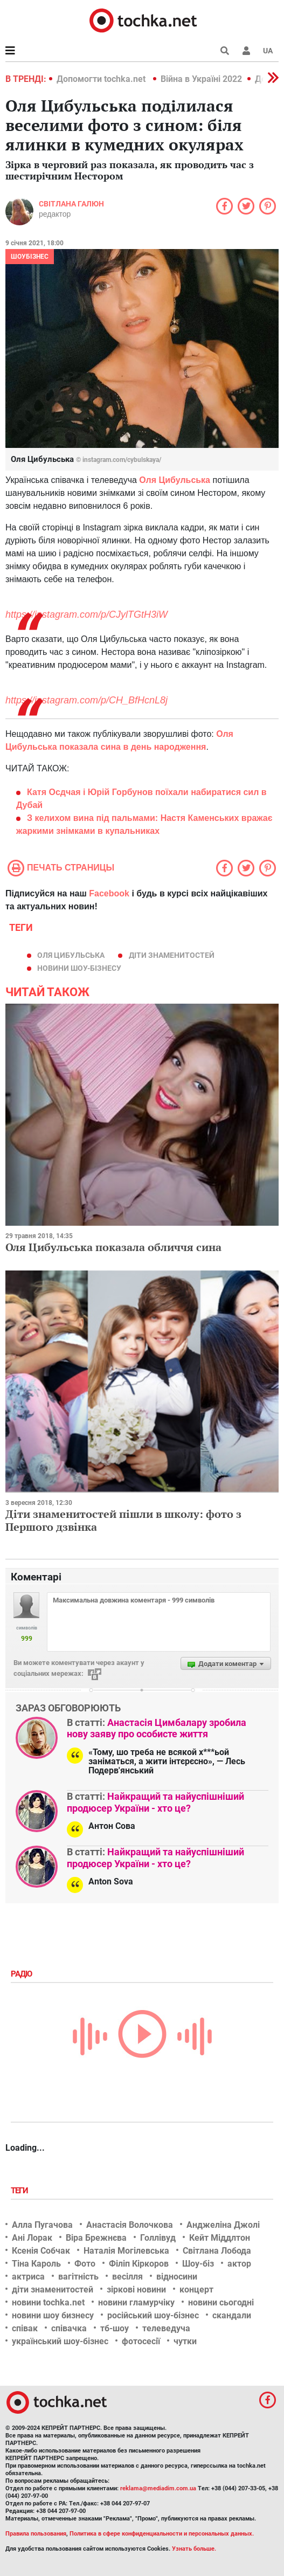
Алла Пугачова (42, 2225)
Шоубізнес (30, 256)
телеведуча (166, 2328)
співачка (69, 2328)
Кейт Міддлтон (219, 2238)
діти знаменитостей (171, 955)
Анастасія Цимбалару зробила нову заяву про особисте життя (156, 1728)
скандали (231, 2315)
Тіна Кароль (36, 2264)
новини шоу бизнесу (53, 2315)
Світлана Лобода (217, 2251)
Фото (84, 2264)
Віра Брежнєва (96, 2238)
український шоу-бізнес (60, 2341)
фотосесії (141, 2341)
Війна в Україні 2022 (201, 79)
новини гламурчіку (136, 2302)
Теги (20, 2190)
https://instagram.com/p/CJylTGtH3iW (86, 614)
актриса (28, 2276)
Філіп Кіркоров (139, 2264)
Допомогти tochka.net (102, 79)
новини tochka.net (48, 2302)
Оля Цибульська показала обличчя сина (113, 1247)
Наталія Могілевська (126, 2251)
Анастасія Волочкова (129, 2225)
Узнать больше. (194, 2548)
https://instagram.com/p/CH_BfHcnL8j (86, 700)
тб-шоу (114, 2328)
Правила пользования (35, 2533)
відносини (176, 2276)
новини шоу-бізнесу (79, 968)
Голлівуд (158, 2238)
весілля (127, 2276)
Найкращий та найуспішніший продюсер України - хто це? (155, 1802)
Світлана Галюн (71, 203)
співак (25, 2328)
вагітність (78, 2276)
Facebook (109, 893)
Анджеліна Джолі (223, 2225)
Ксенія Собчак (41, 2251)
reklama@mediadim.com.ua (158, 2488)
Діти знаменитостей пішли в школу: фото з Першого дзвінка (123, 1520)
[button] (246, 50)
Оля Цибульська (71, 955)
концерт (196, 2289)
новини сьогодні (221, 2302)
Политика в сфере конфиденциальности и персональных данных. (162, 2533)
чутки (185, 2341)
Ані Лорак (32, 2238)
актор (239, 2264)
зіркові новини (136, 2289)
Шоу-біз (198, 2264)
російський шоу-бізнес (153, 2315)
